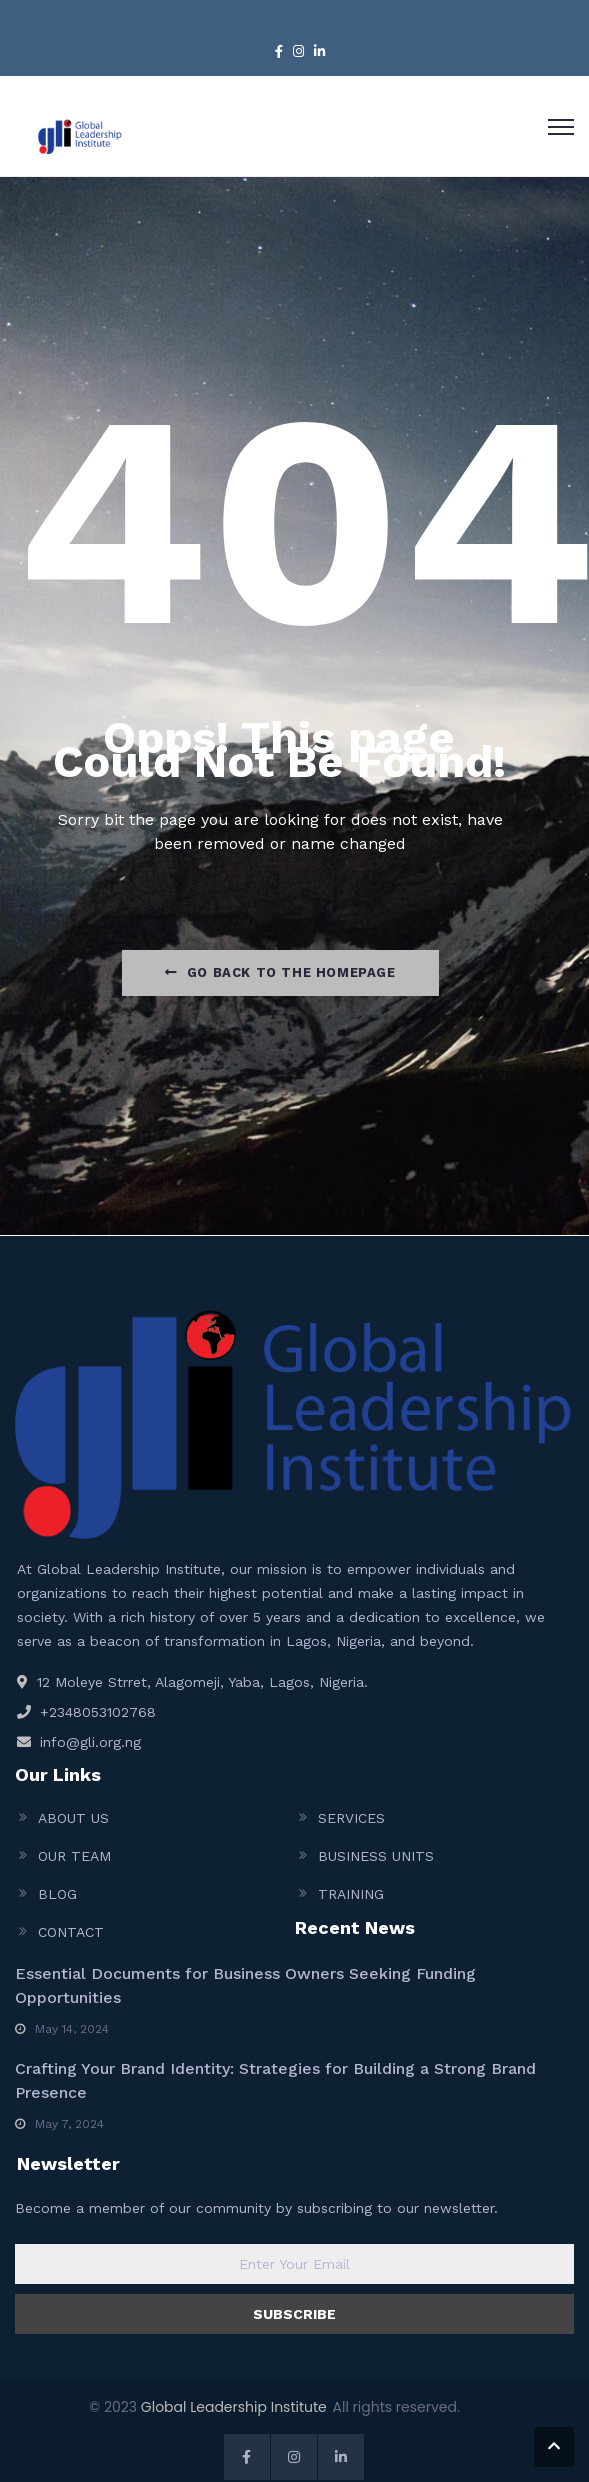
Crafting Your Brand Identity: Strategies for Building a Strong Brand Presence (275, 2080)
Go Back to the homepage (280, 972)
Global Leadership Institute (234, 2407)
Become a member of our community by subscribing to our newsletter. (256, 2208)
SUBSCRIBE (294, 2314)
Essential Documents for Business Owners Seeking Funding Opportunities (245, 1985)
